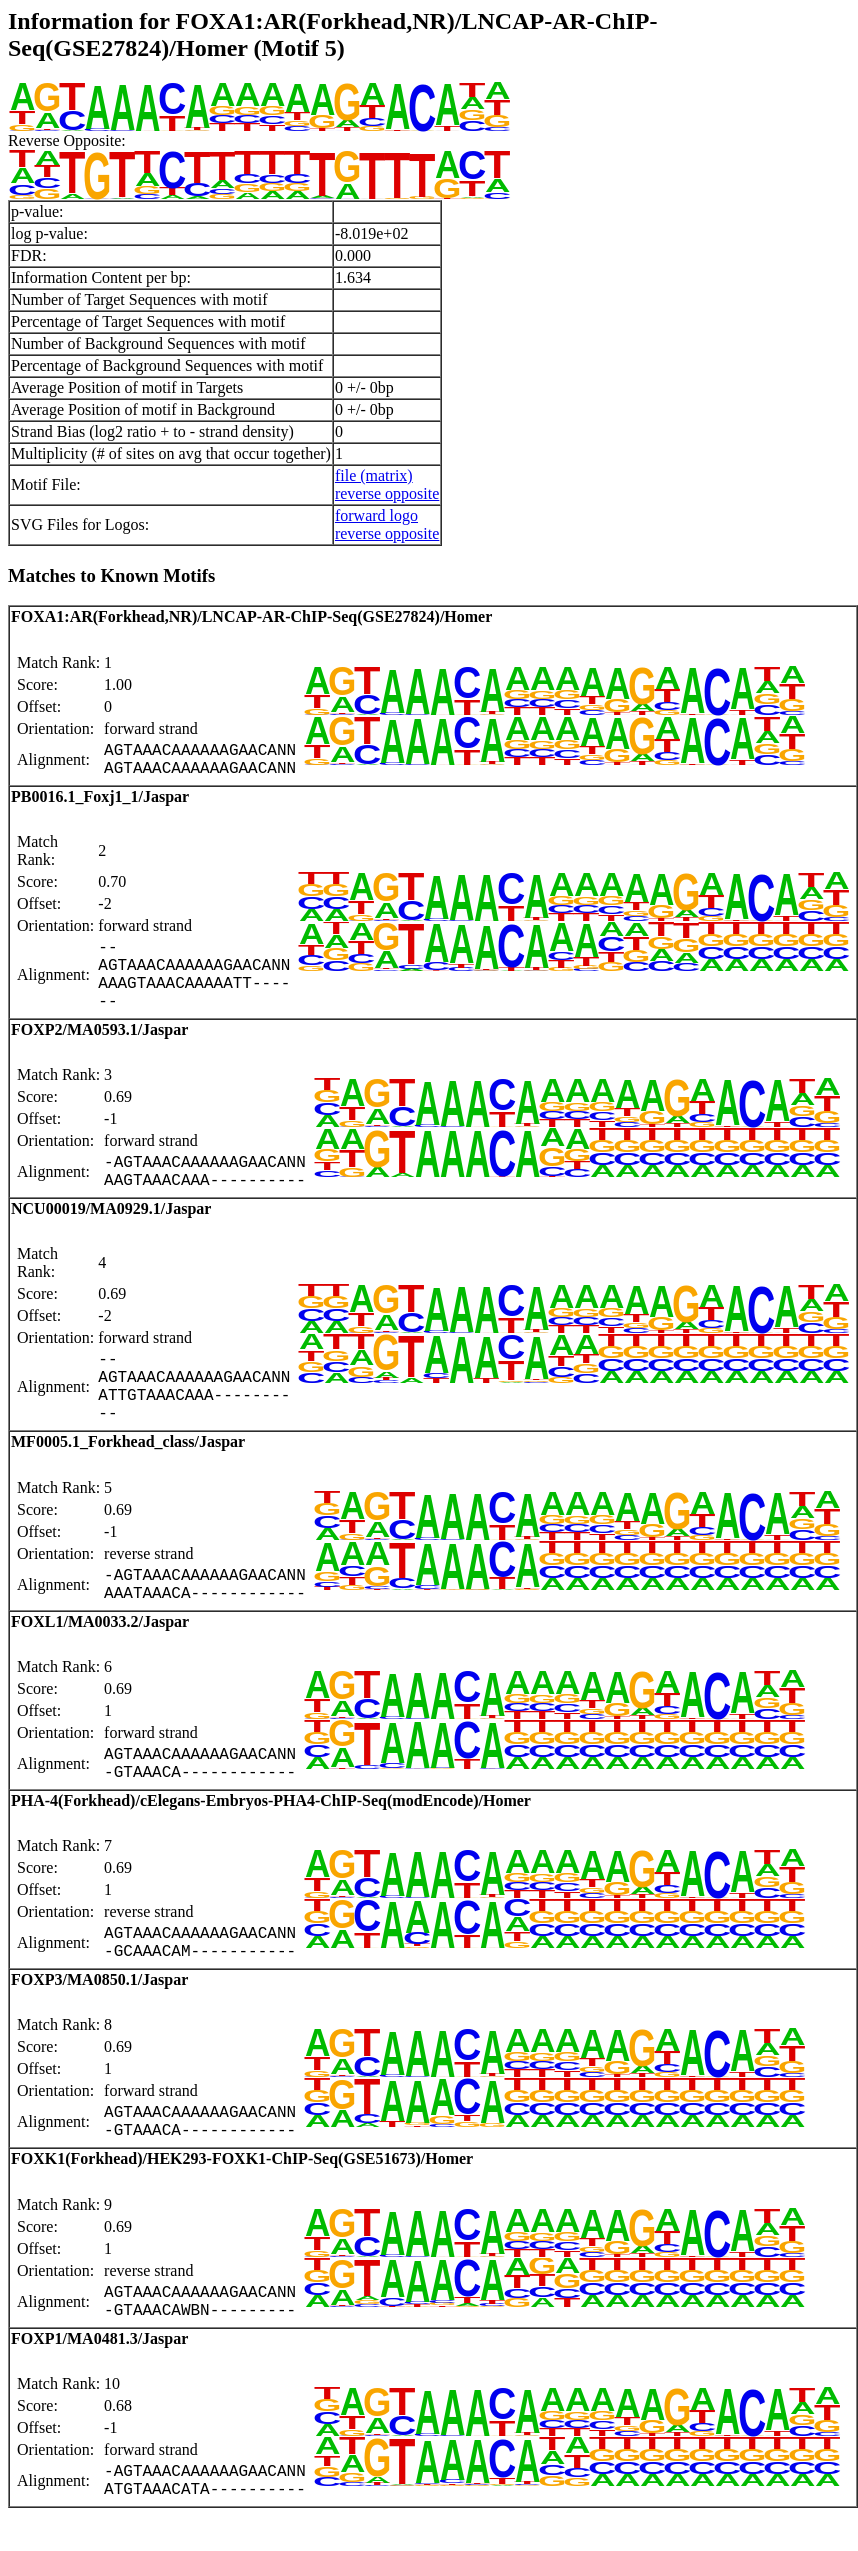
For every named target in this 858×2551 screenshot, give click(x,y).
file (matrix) (374, 475)
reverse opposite (387, 493)
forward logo (376, 515)
